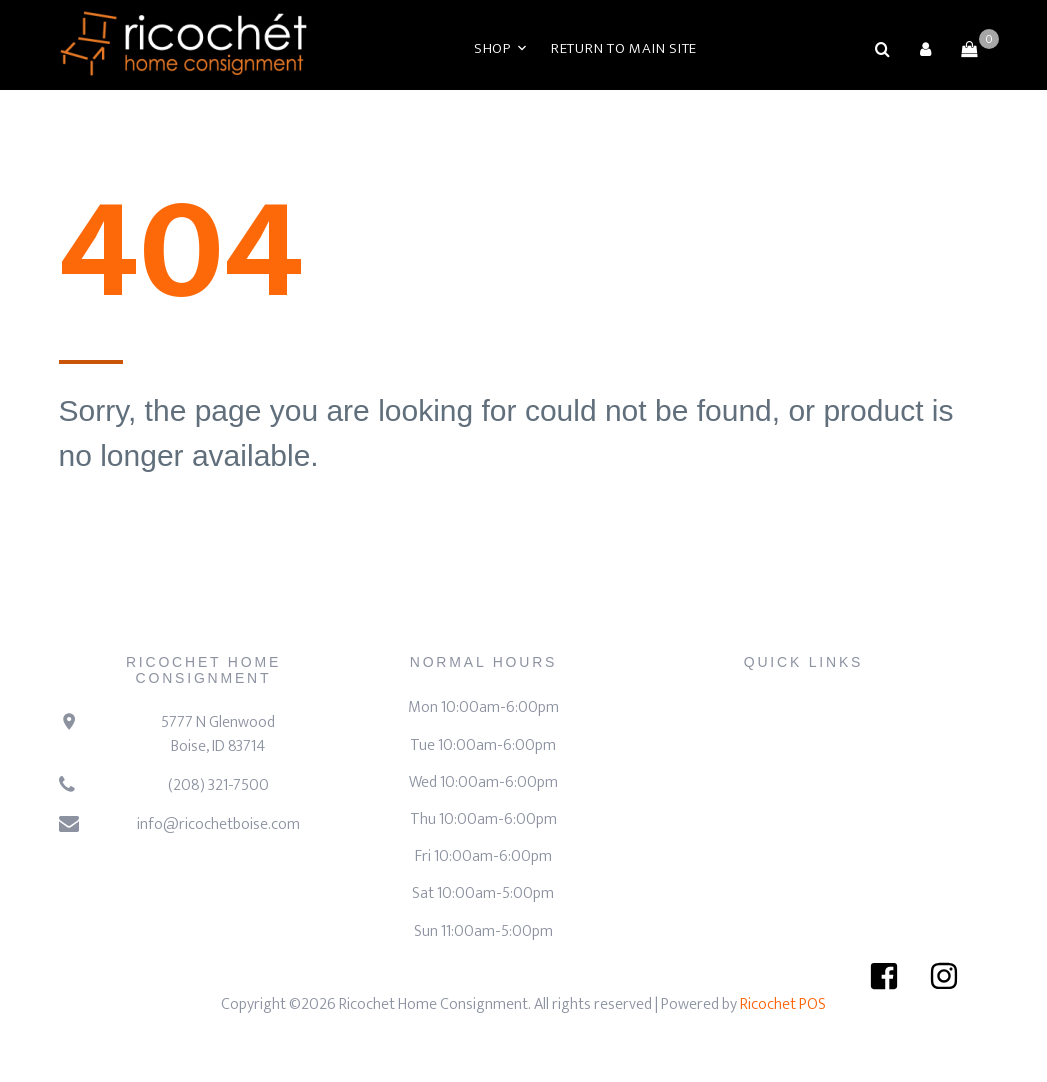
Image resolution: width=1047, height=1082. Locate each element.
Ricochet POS (783, 1004)
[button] (926, 49)
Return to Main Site (624, 48)
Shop (492, 48)
